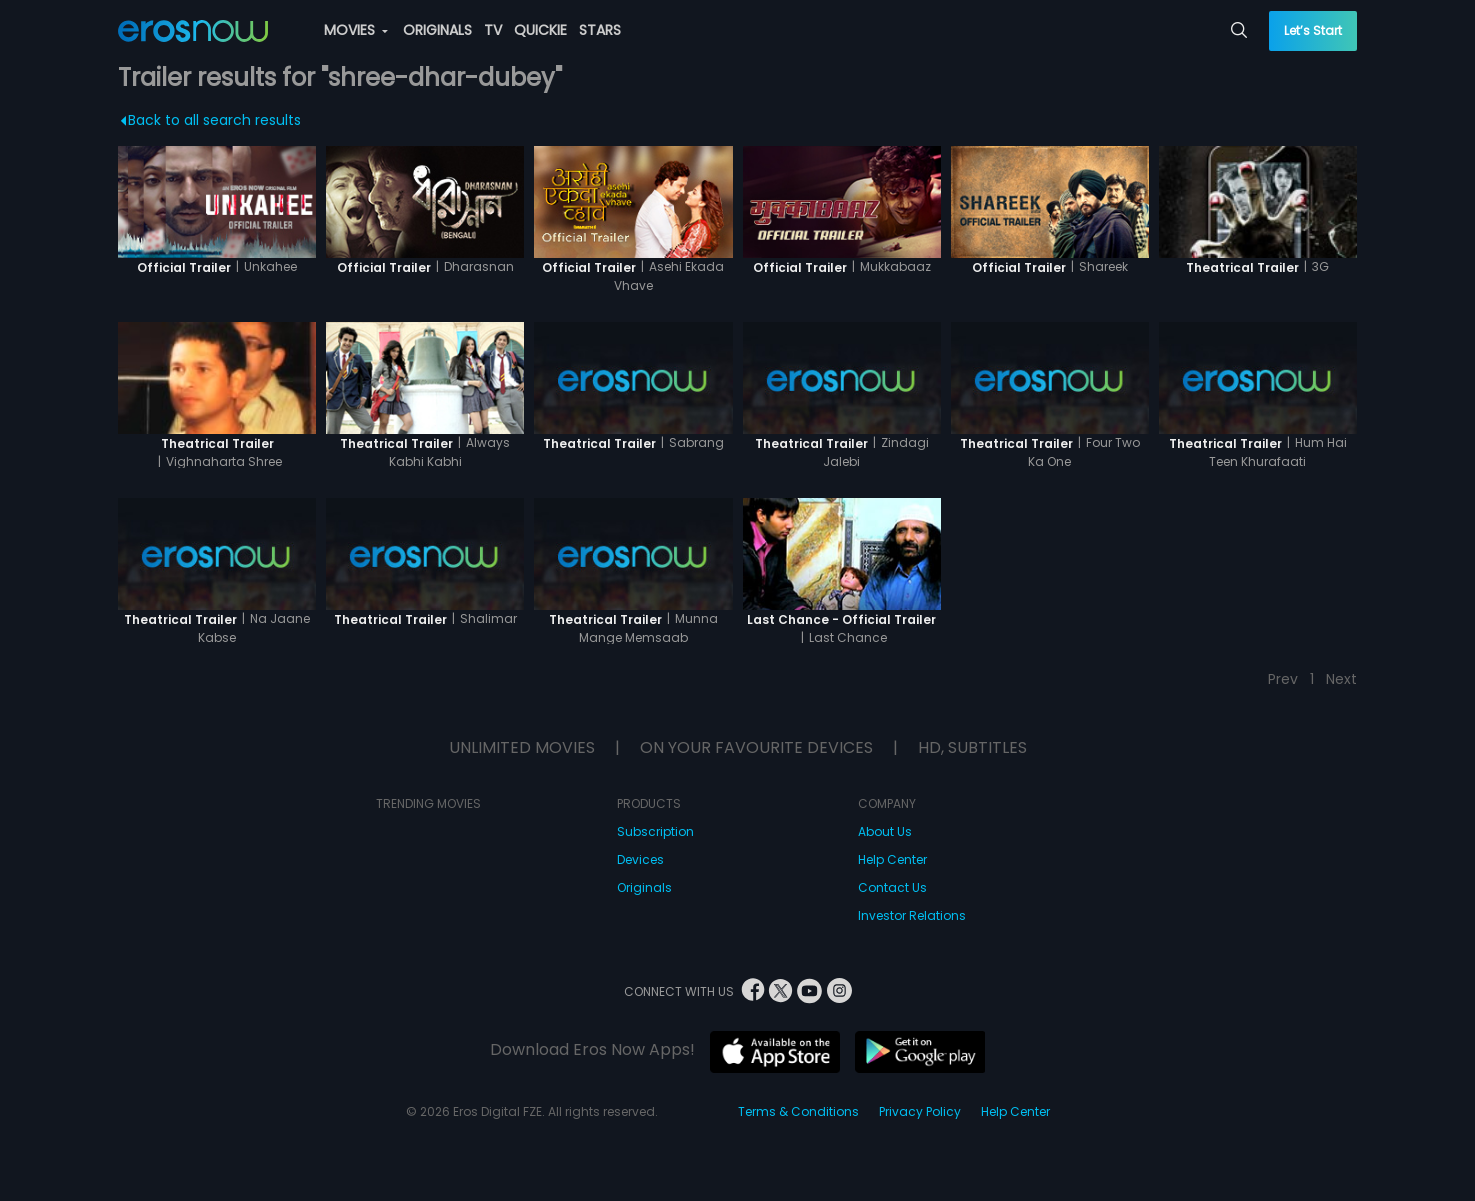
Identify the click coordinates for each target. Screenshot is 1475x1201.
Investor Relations (912, 915)
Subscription (655, 831)
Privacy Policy (920, 1111)
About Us (885, 831)
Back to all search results (210, 120)
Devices (640, 859)
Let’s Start (1313, 30)
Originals (644, 887)
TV (493, 30)
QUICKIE (540, 30)
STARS (600, 30)
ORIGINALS (437, 30)
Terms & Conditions (798, 1111)
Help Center (892, 859)
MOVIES (356, 30)
